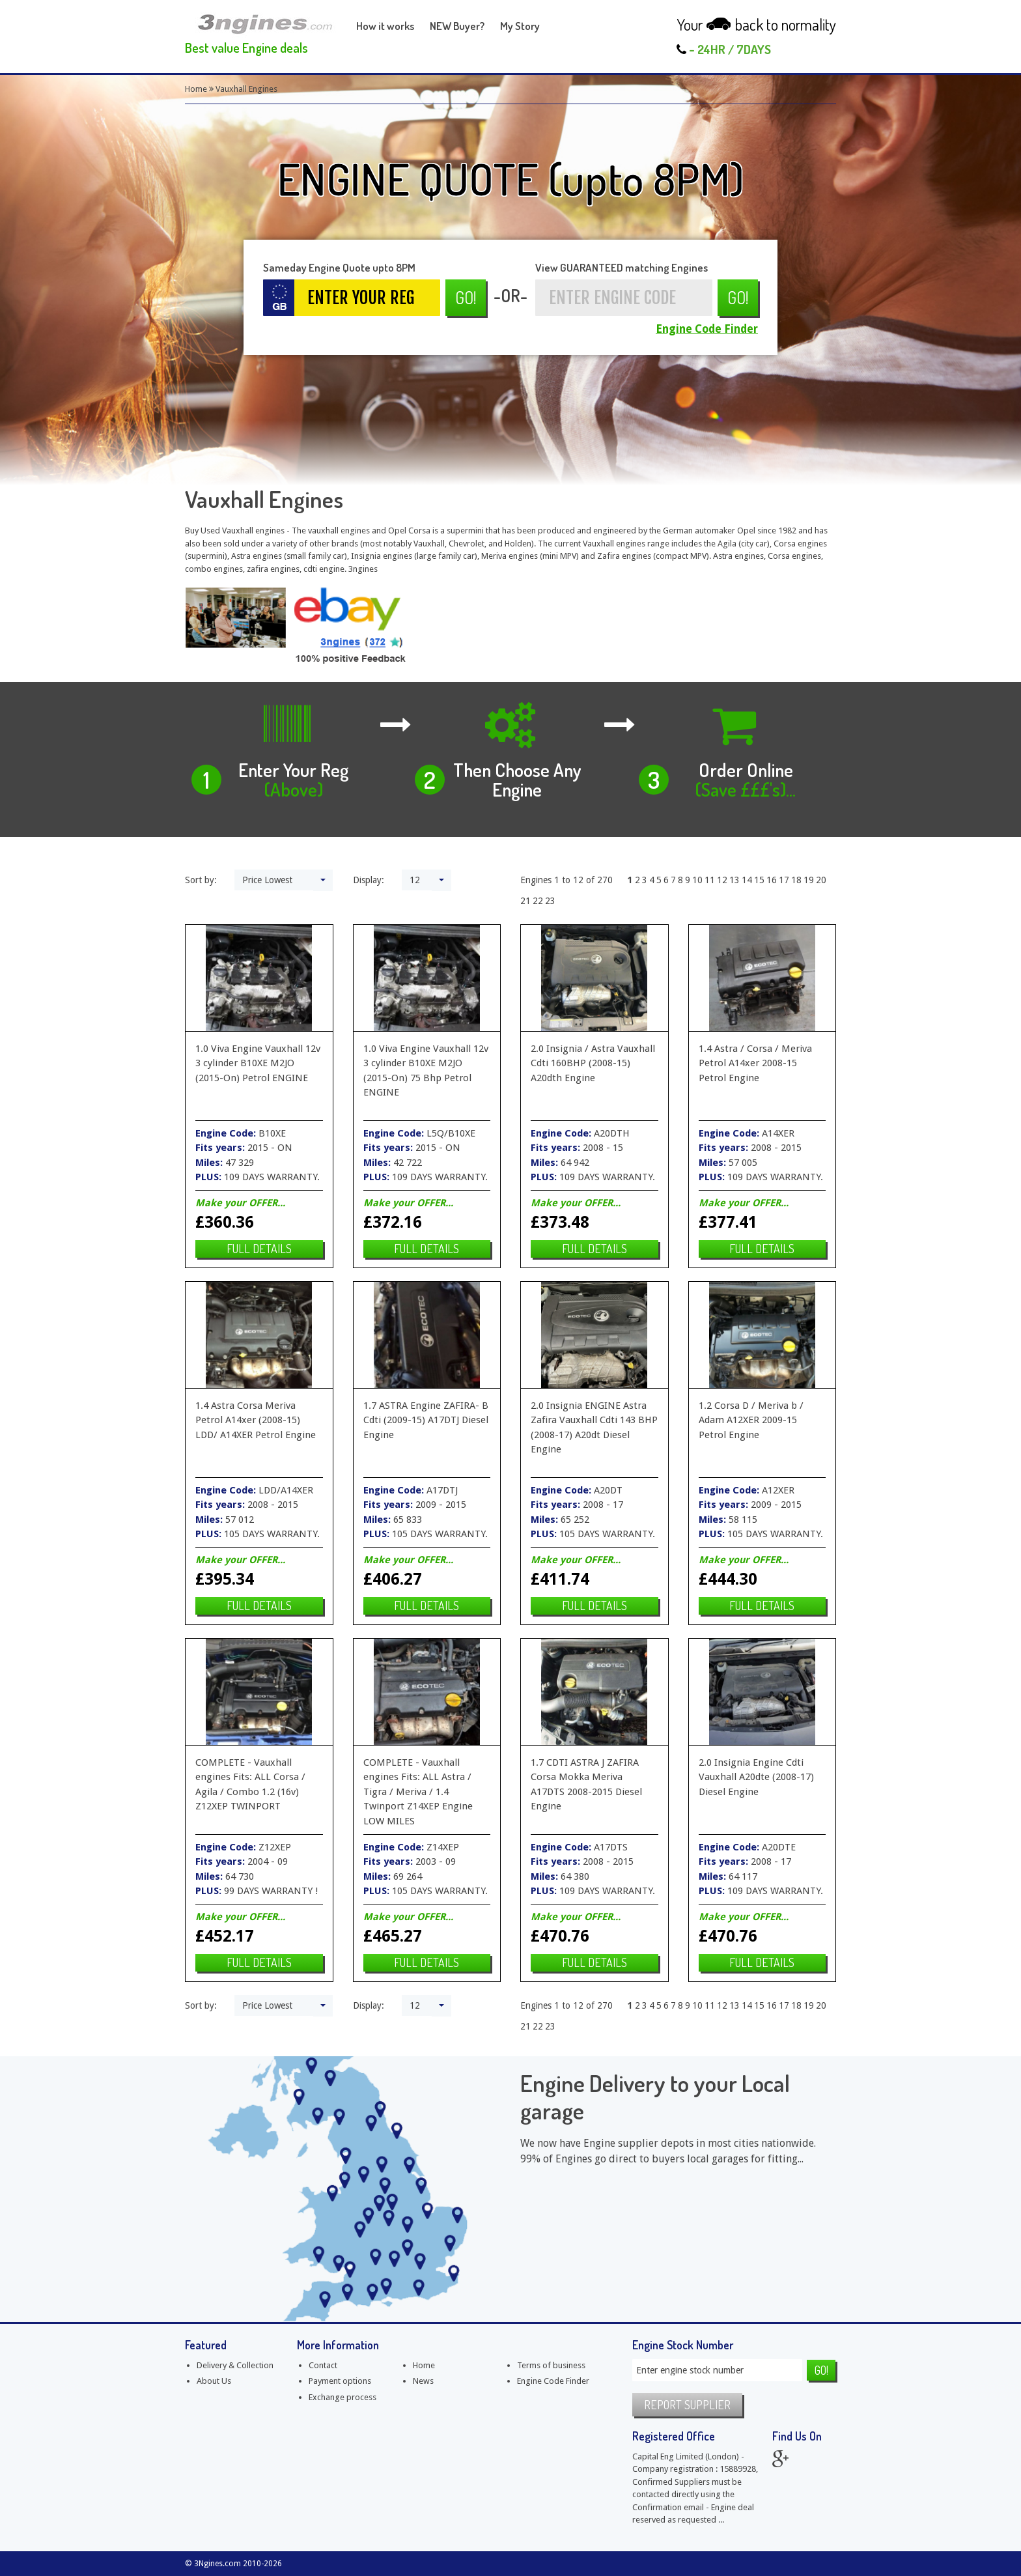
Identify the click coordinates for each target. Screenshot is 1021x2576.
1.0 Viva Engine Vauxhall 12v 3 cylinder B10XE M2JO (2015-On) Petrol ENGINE (257, 1063)
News (423, 2381)
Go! (466, 297)
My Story (520, 26)
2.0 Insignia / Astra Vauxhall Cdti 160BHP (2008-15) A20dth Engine (593, 1063)
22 (538, 901)
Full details (259, 1248)
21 (525, 901)
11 (710, 880)
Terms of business (551, 2365)
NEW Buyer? (457, 26)
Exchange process (342, 2397)
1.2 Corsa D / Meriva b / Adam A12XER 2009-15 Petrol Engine (751, 1420)
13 (734, 880)
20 (821, 880)
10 (697, 880)
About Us (214, 2381)
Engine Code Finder (707, 328)
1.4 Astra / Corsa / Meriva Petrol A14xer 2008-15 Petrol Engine (755, 1063)
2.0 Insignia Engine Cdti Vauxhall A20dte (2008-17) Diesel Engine (756, 1777)
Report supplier (687, 2405)
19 (809, 880)
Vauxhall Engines (246, 89)
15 (759, 880)
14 (747, 880)
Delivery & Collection (235, 2365)
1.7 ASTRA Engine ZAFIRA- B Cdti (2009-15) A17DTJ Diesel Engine (425, 1420)
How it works (385, 26)
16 (771, 880)
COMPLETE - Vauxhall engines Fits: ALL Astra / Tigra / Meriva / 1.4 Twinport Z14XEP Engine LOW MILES (418, 1792)
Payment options (340, 2381)
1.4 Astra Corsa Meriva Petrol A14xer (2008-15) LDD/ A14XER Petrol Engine (255, 1420)
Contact (323, 2365)
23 (550, 901)
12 (722, 880)
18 (796, 880)
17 (784, 880)
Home (196, 89)
